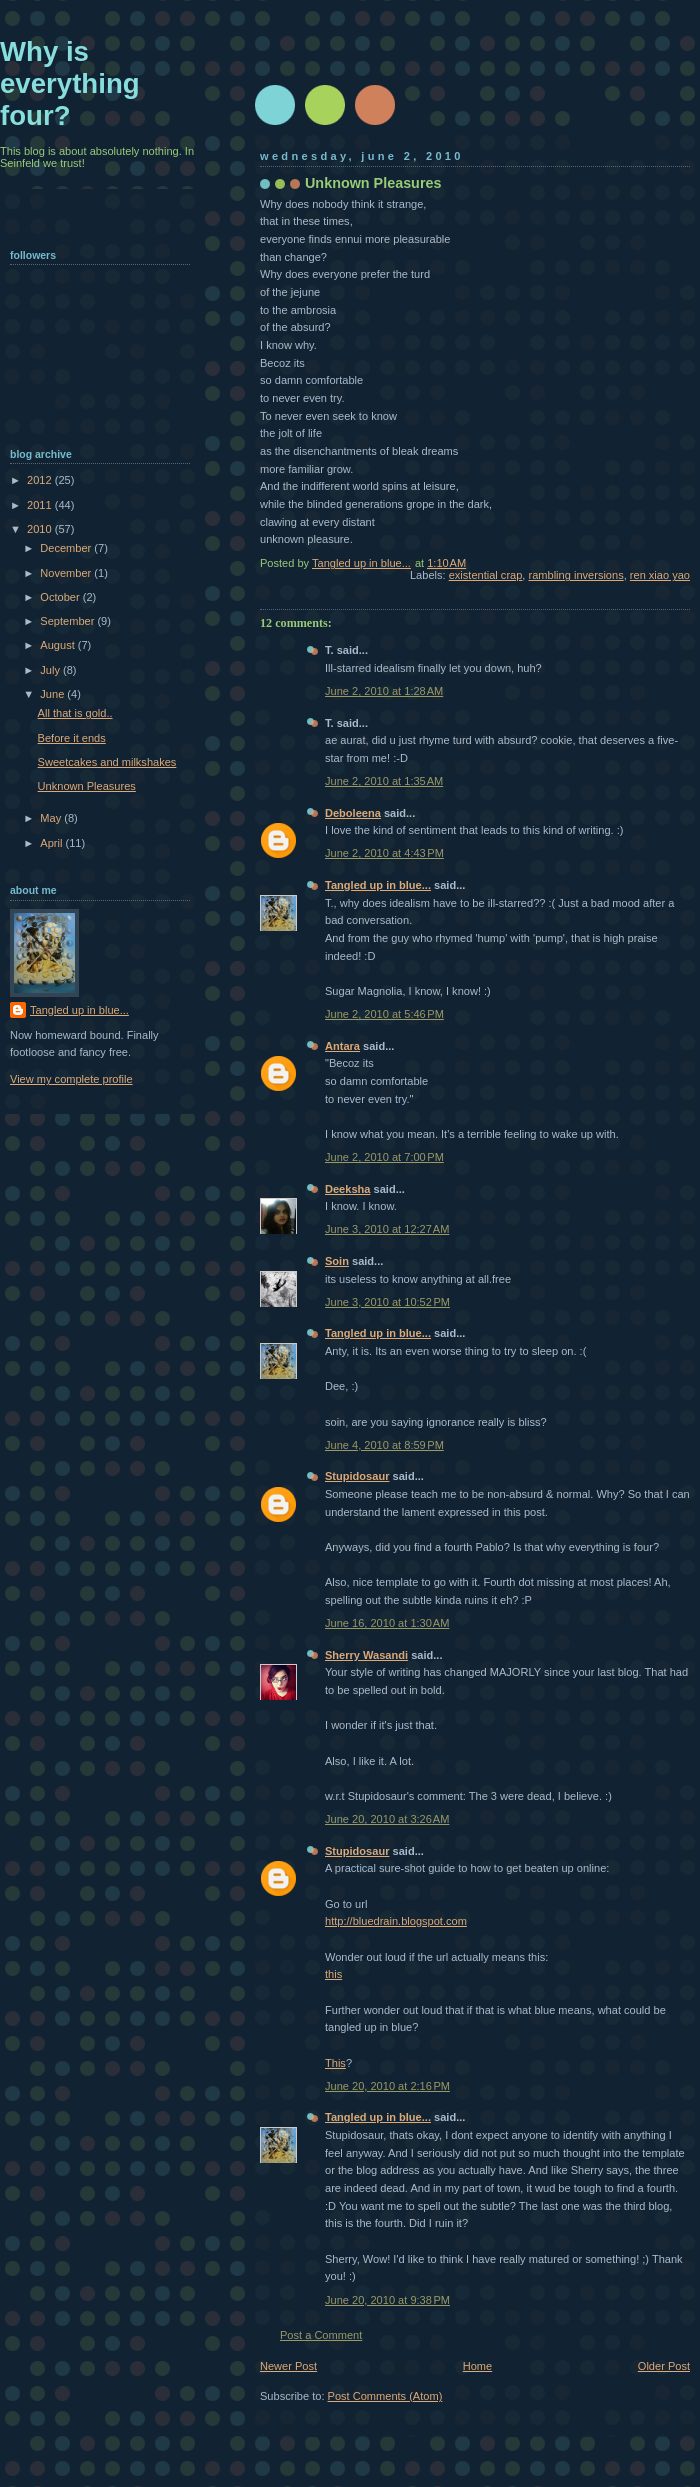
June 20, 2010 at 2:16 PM (387, 2086)
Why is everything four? (70, 83)
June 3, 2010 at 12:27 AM (387, 1229)
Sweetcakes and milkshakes (107, 762)
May (52, 818)
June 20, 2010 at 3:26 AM (387, 1819)
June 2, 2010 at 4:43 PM (384, 853)
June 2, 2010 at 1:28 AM (384, 691)
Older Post (664, 2366)
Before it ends (72, 738)
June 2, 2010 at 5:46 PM (384, 1014)
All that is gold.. (75, 713)
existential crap (486, 575)
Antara (342, 1046)
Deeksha (347, 1189)
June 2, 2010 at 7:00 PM (384, 1157)
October (61, 597)
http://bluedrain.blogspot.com (396, 1921)
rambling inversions (576, 575)
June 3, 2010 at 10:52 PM (387, 1302)
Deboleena (353, 813)
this (333, 1974)
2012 (41, 480)
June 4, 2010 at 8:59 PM (384, 1445)
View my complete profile (71, 1079)
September (68, 621)
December (67, 548)
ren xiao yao (660, 575)
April (52, 843)
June (53, 694)
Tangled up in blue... (378, 885)
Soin (337, 1261)
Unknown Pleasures (87, 786)
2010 (41, 529)
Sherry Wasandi (366, 1655)
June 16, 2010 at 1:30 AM (387, 1623)
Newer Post (288, 2366)
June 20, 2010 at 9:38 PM (387, 2300)
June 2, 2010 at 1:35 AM (384, 781)
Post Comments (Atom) (385, 2396)
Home (477, 2366)
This (335, 2063)
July (51, 670)
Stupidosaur (357, 1476)
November (67, 573)
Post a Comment (321, 2335)
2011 (41, 505)
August (58, 645)
